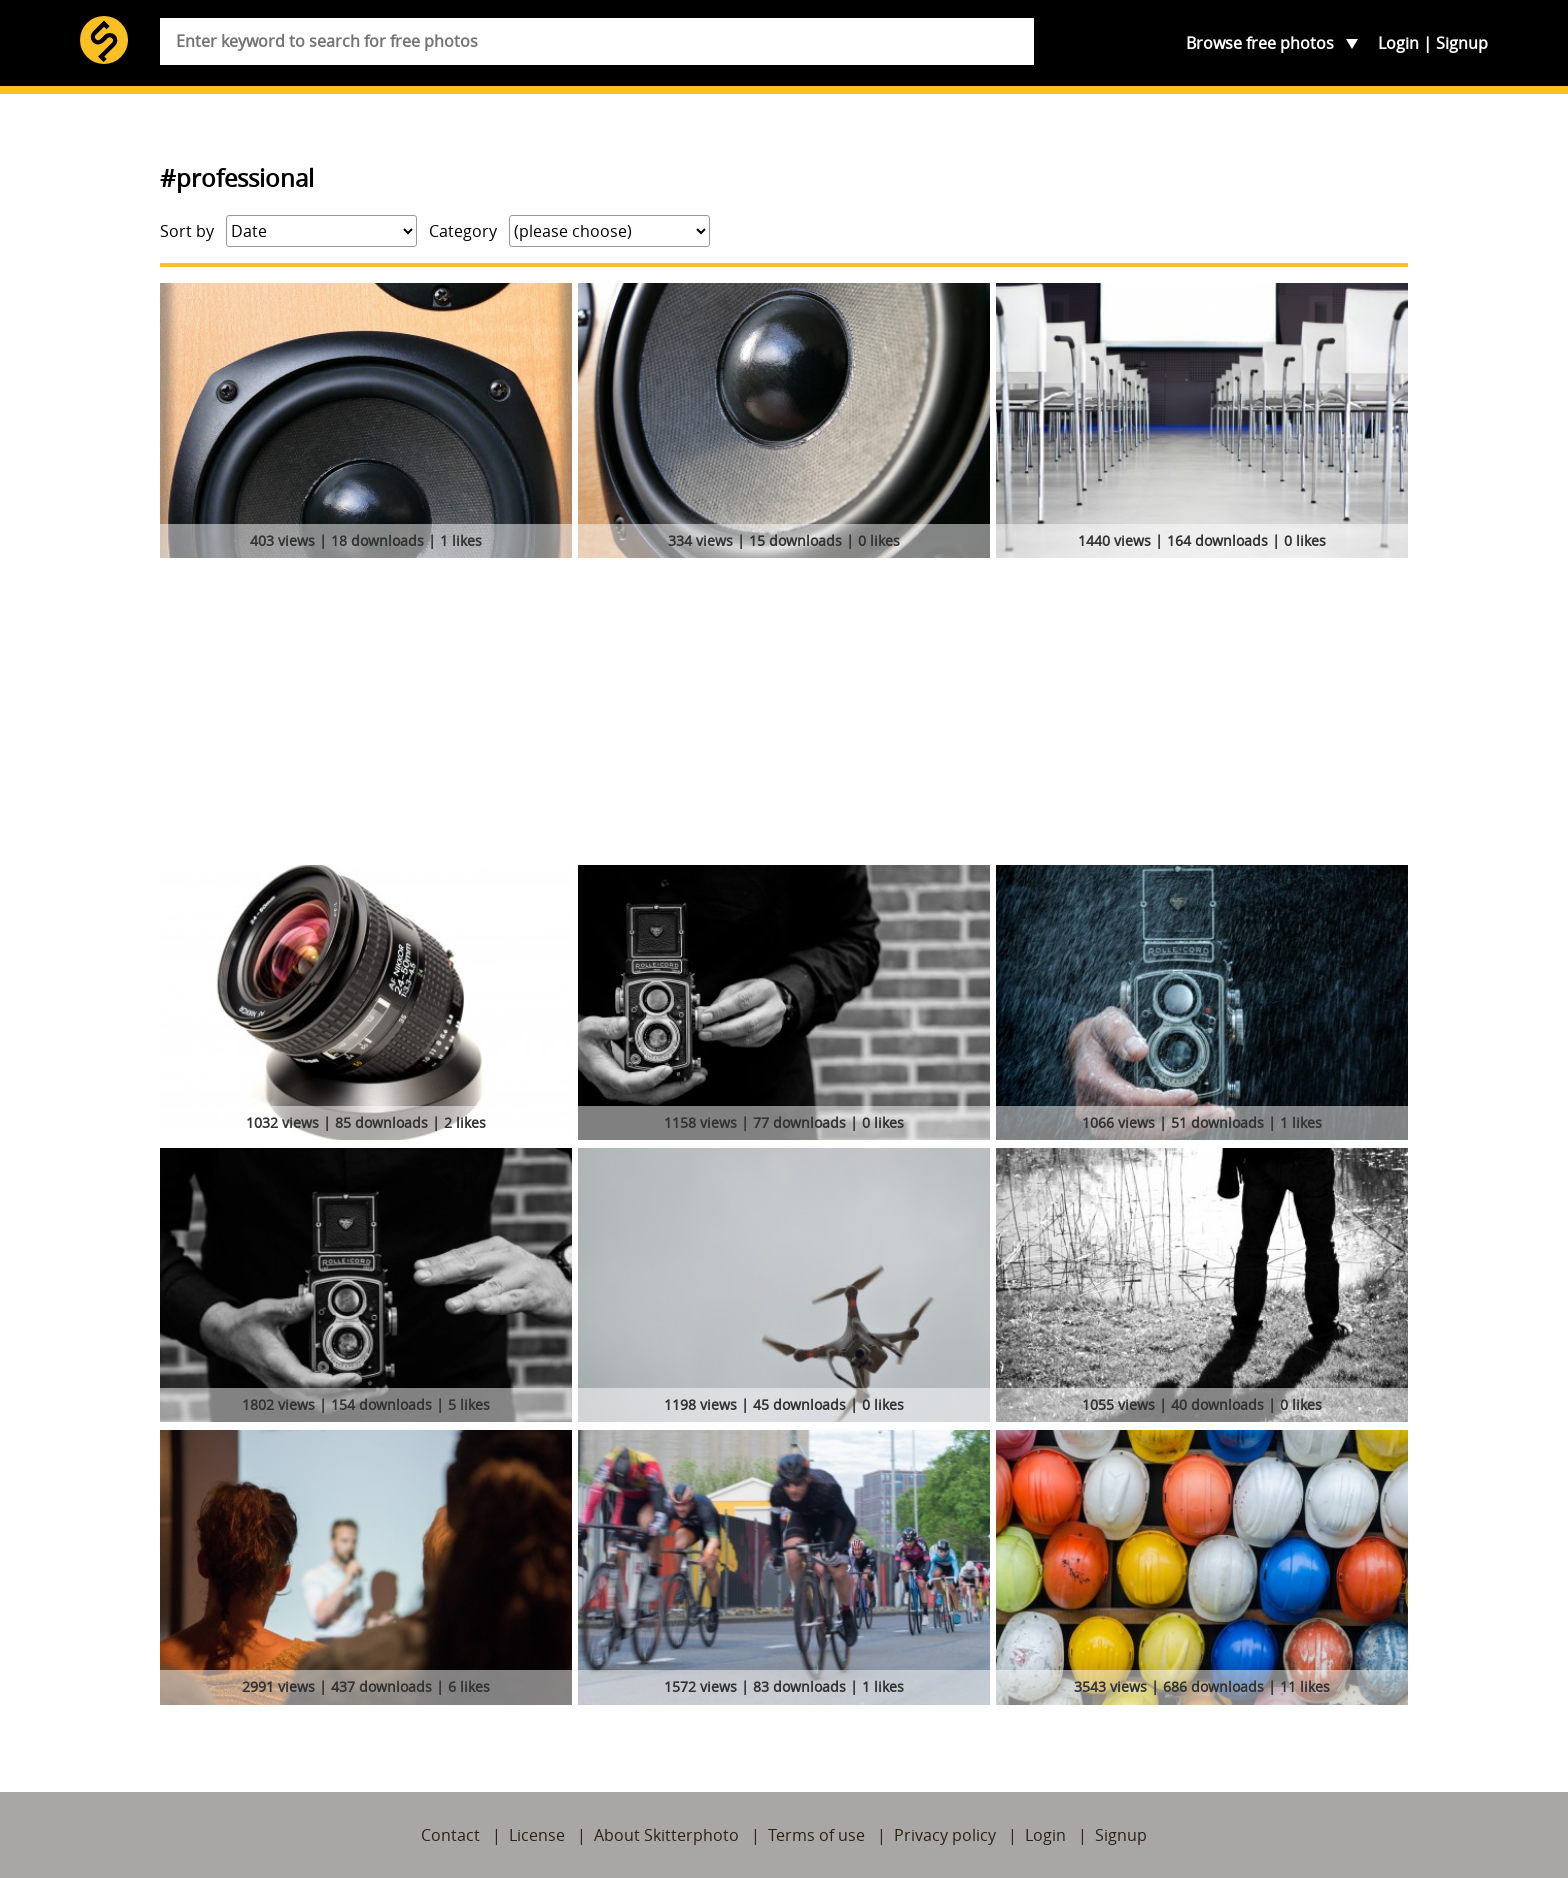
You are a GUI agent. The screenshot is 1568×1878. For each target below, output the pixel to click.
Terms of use (816, 1835)
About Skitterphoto (666, 1835)
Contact (450, 1835)
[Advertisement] (784, 715)
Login (1398, 43)
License (537, 1835)
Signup (1462, 43)
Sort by (187, 231)
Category (463, 231)
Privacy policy (945, 1835)
